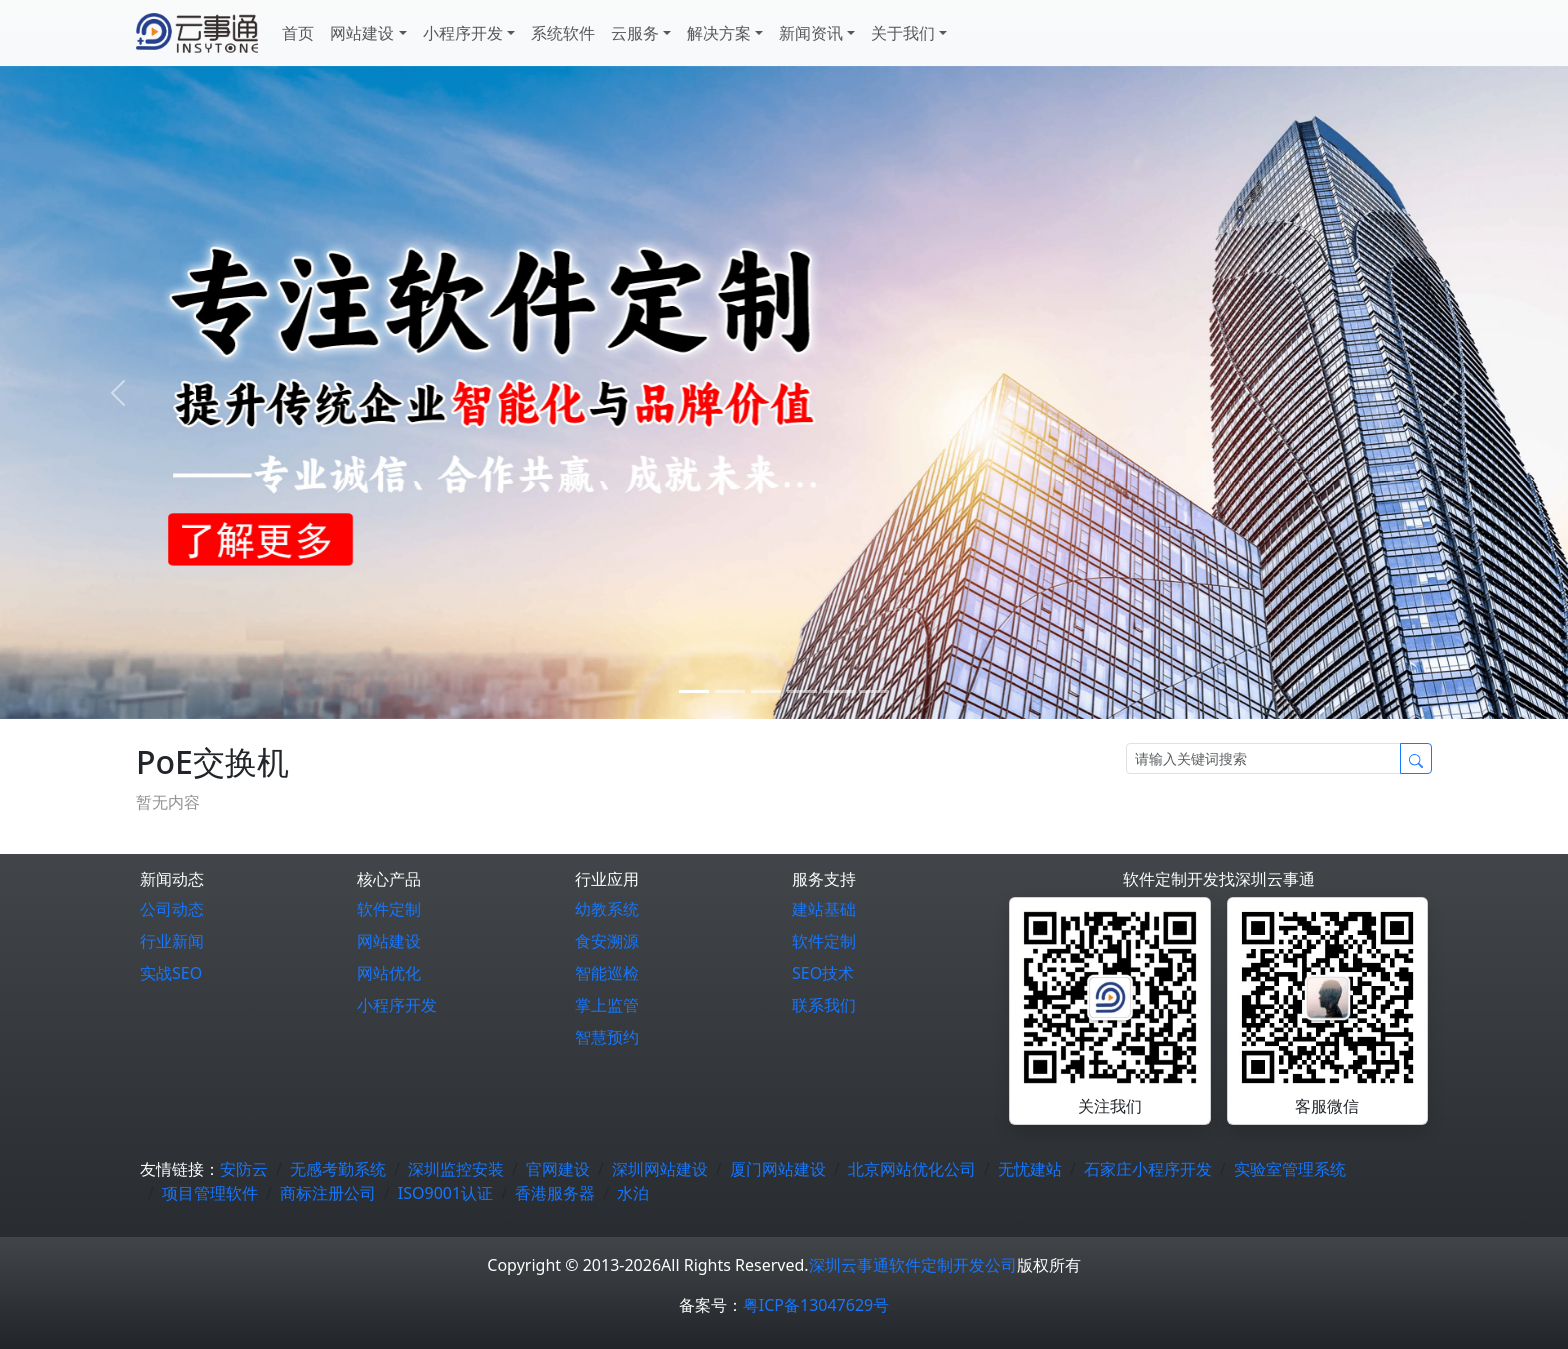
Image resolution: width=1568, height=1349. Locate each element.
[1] (730, 691)
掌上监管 (607, 1005)
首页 (298, 33)
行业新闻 (172, 941)
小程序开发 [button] (463, 33)
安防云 (244, 1169)
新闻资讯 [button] (811, 33)
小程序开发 (397, 1005)
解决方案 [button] (719, 33)
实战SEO (171, 973)
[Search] (1263, 758)
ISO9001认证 (445, 1193)
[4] (838, 691)
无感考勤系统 (338, 1169)
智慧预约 (607, 1037)
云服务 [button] (635, 33)
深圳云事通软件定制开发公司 (913, 1265)
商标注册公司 (328, 1193)
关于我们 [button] (903, 33)
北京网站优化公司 (912, 1169)
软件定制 (389, 909)
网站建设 (389, 941)
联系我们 (824, 1005)
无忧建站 (1030, 1169)
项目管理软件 (210, 1193)
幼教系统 (607, 909)
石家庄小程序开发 (1148, 1169)
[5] (874, 691)
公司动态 (172, 909)
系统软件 (563, 33)
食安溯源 (607, 941)
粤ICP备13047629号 (816, 1305)
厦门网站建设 (778, 1169)
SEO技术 (823, 973)
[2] (766, 691)
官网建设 (558, 1169)
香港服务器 (555, 1193)
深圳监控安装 (456, 1169)
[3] (802, 691)
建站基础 (824, 909)
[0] (694, 691)
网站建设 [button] (362, 33)
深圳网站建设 (660, 1169)
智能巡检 (607, 973)
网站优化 (389, 973)
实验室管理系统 (1290, 1169)
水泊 (633, 1193)
